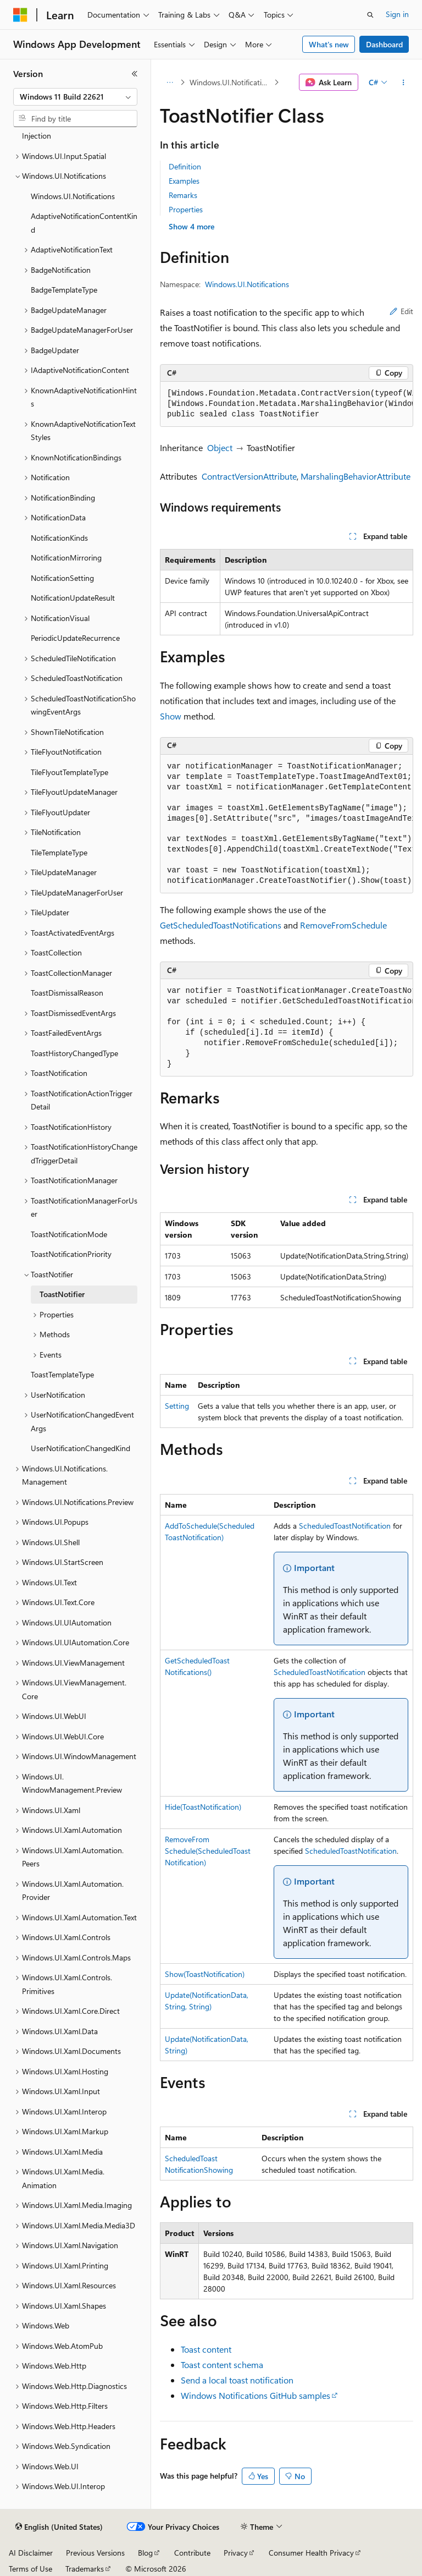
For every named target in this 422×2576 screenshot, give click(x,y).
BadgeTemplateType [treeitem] (64, 289)
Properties (186, 209)
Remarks (183, 195)
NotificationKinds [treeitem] (59, 537)
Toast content (206, 2349)
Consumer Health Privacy (311, 2552)
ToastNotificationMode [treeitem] (69, 1234)
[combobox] (75, 97)
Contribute (192, 2552)
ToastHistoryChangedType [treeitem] (74, 1053)
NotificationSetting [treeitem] (62, 578)
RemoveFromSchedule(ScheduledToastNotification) (208, 1851)
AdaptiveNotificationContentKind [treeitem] (84, 223)
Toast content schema (222, 2364)
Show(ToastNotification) (205, 1974)
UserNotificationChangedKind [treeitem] (80, 1448)
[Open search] (370, 15)
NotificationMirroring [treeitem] (66, 557)
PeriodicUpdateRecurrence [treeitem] (75, 638)
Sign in (397, 14)
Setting (177, 1405)
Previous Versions (95, 2552)
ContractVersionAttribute (249, 476)
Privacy (236, 2552)
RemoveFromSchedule (343, 925)
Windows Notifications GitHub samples (255, 2395)
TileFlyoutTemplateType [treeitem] (69, 772)
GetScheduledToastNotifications (220, 925)
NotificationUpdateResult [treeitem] (73, 597)
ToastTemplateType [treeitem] (62, 1374)
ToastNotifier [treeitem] (62, 1294)
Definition (185, 166)
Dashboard (384, 44)
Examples (184, 180)
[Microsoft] (20, 15)
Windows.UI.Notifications (231, 82)
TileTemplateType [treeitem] (59, 852)
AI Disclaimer (31, 2552)
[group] (286, 404)
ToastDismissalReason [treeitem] (67, 992)
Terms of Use (30, 2568)
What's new (329, 44)
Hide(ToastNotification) (203, 1806)
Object (219, 447)
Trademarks (84, 2568)
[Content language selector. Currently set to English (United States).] (59, 2527)
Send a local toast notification (237, 2380)
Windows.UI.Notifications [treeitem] (73, 196)
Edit (401, 311)
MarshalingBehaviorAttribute (355, 476)
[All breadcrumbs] (169, 82)
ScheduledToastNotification (345, 1525)
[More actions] (403, 82)
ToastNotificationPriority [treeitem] (71, 1254)
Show (170, 716)
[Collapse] (134, 74)
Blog (145, 2552)
